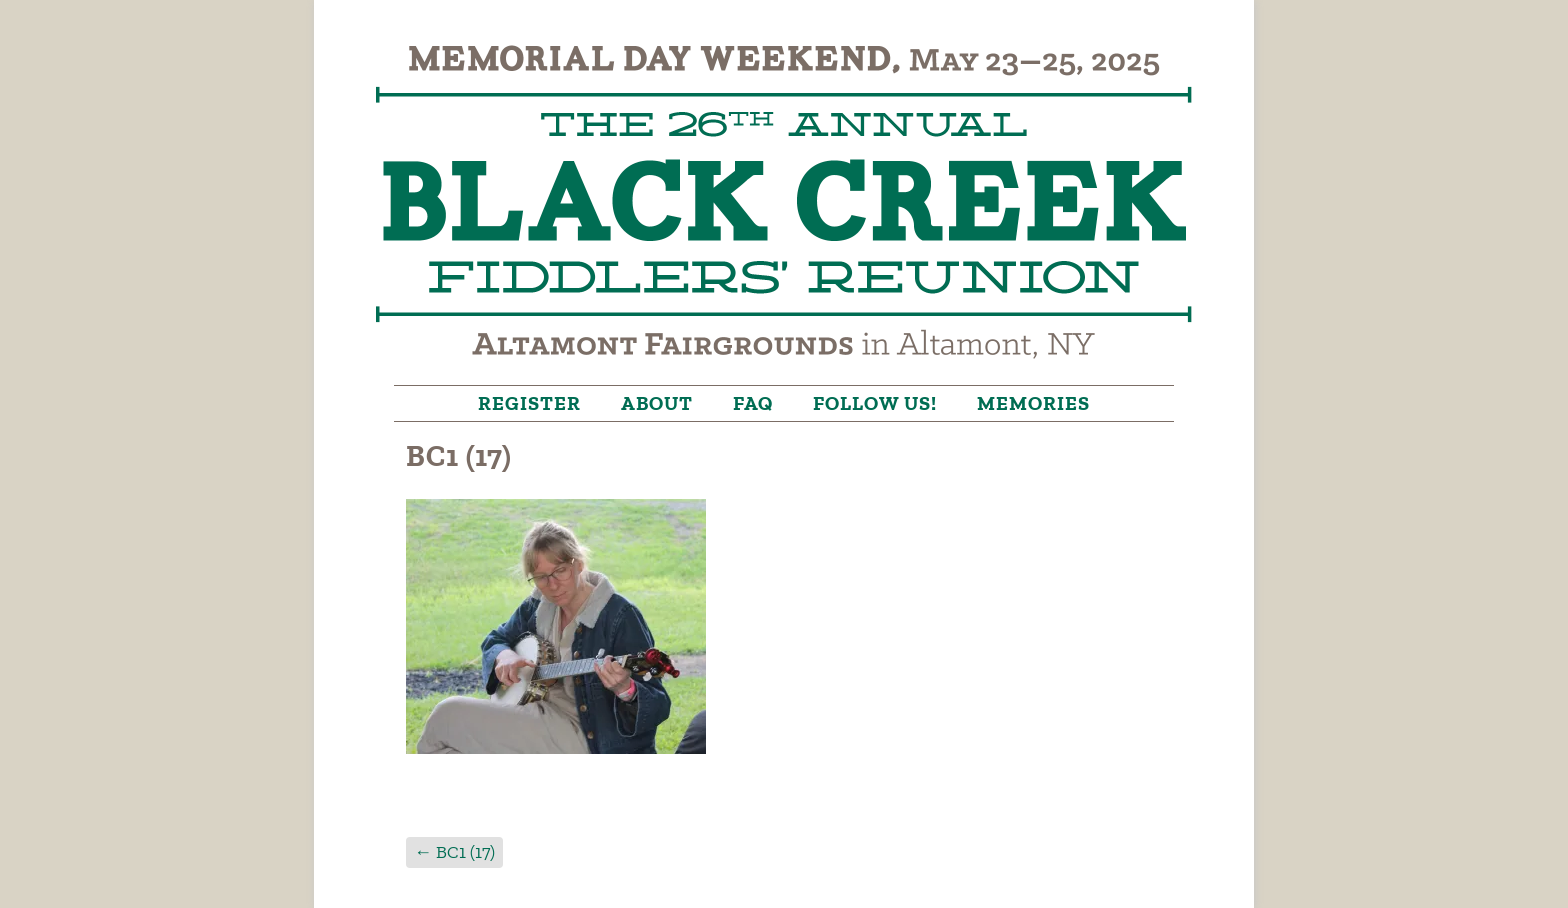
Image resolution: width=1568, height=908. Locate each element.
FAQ (753, 403)
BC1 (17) (454, 852)
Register (529, 403)
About (657, 403)
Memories (1033, 403)
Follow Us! (875, 403)
